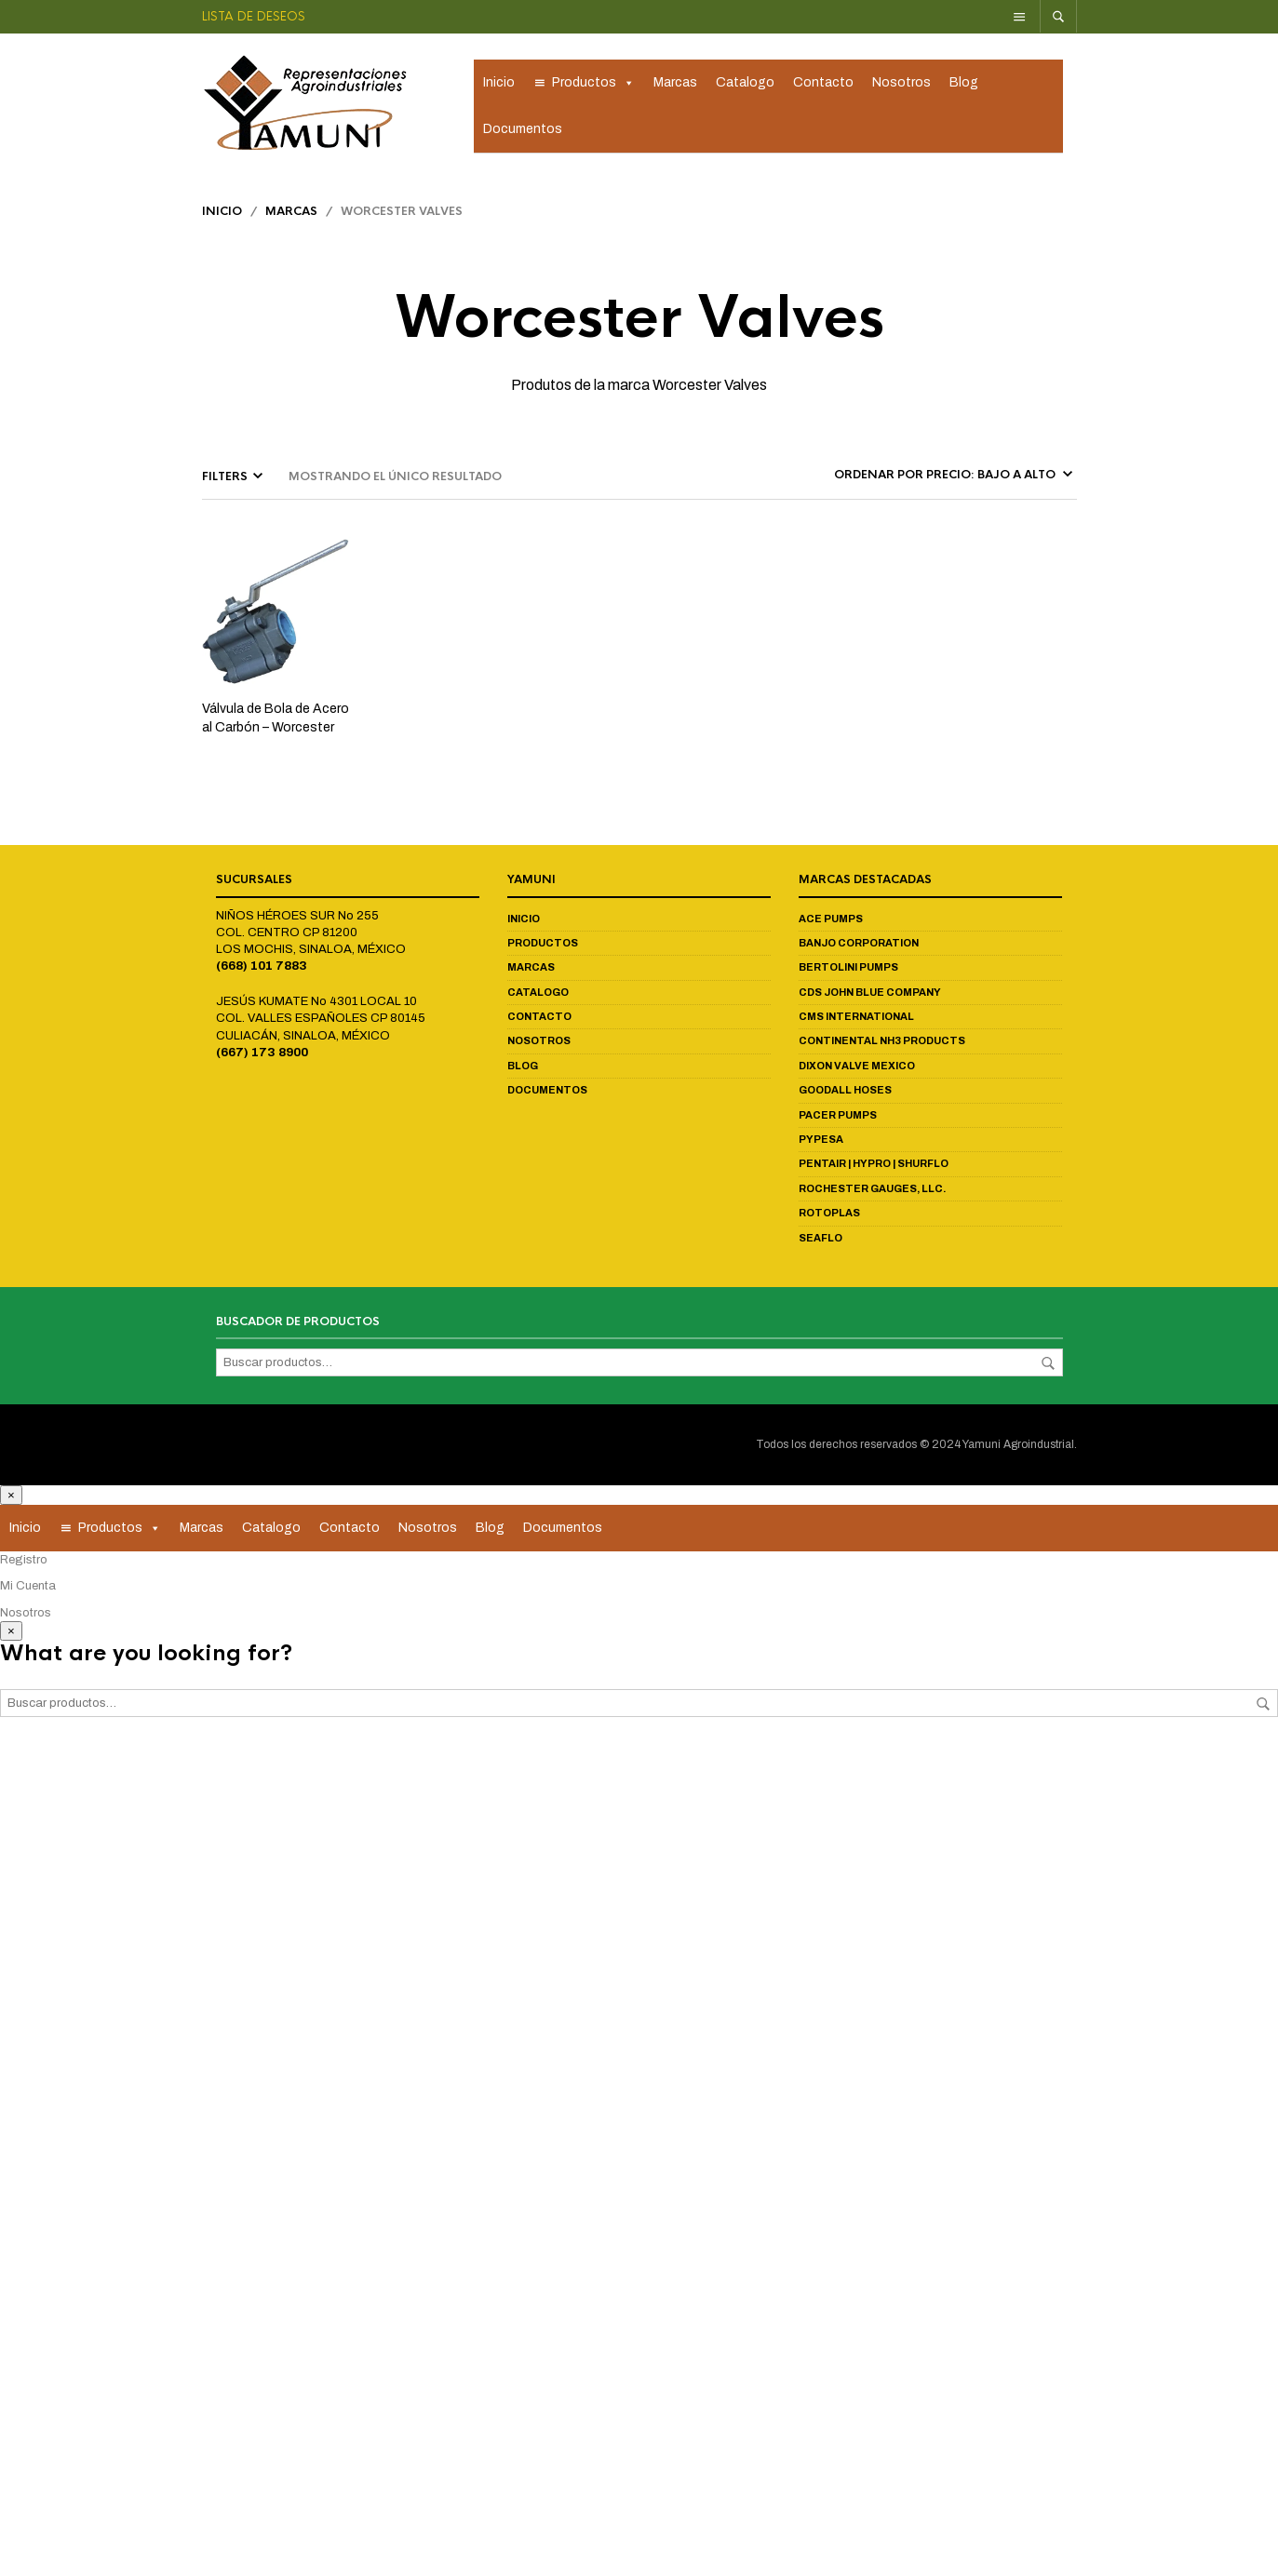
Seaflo (820, 1245)
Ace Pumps (831, 926)
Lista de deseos (253, 16)
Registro (23, 1567)
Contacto (823, 86)
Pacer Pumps (838, 1122)
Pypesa (821, 1146)
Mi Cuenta (28, 1593)
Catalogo (745, 86)
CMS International (856, 1023)
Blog (963, 86)
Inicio (499, 86)
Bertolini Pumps (848, 974)
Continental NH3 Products (882, 1048)
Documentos (522, 133)
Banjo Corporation (859, 950)
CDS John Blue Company (870, 999)
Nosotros (901, 86)
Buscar (1048, 1370)
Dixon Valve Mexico (857, 1073)
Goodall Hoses (845, 1097)
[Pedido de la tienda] (952, 482)
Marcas (675, 86)
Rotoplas (829, 1220)
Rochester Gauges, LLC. (872, 1195)
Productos (593, 86)
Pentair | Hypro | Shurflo (873, 1170)
